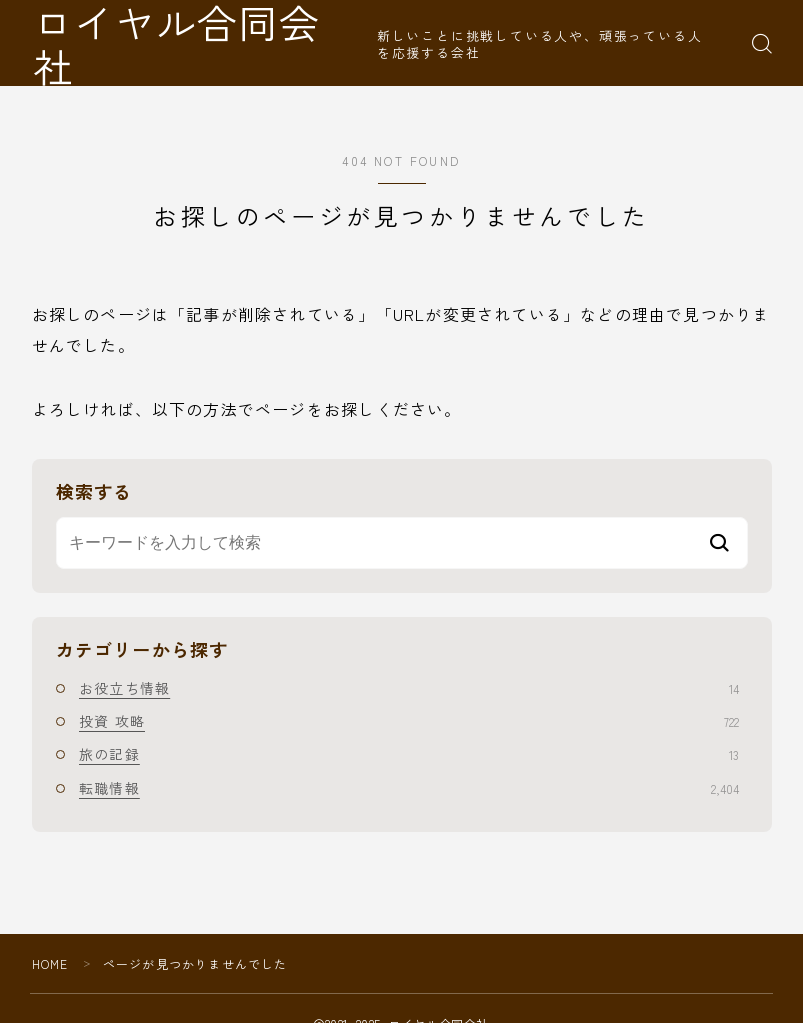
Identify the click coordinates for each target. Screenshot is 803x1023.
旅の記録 (409, 754)
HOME (50, 963)
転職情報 (409, 788)
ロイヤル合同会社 (201, 43)
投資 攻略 (409, 721)
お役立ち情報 (409, 688)
